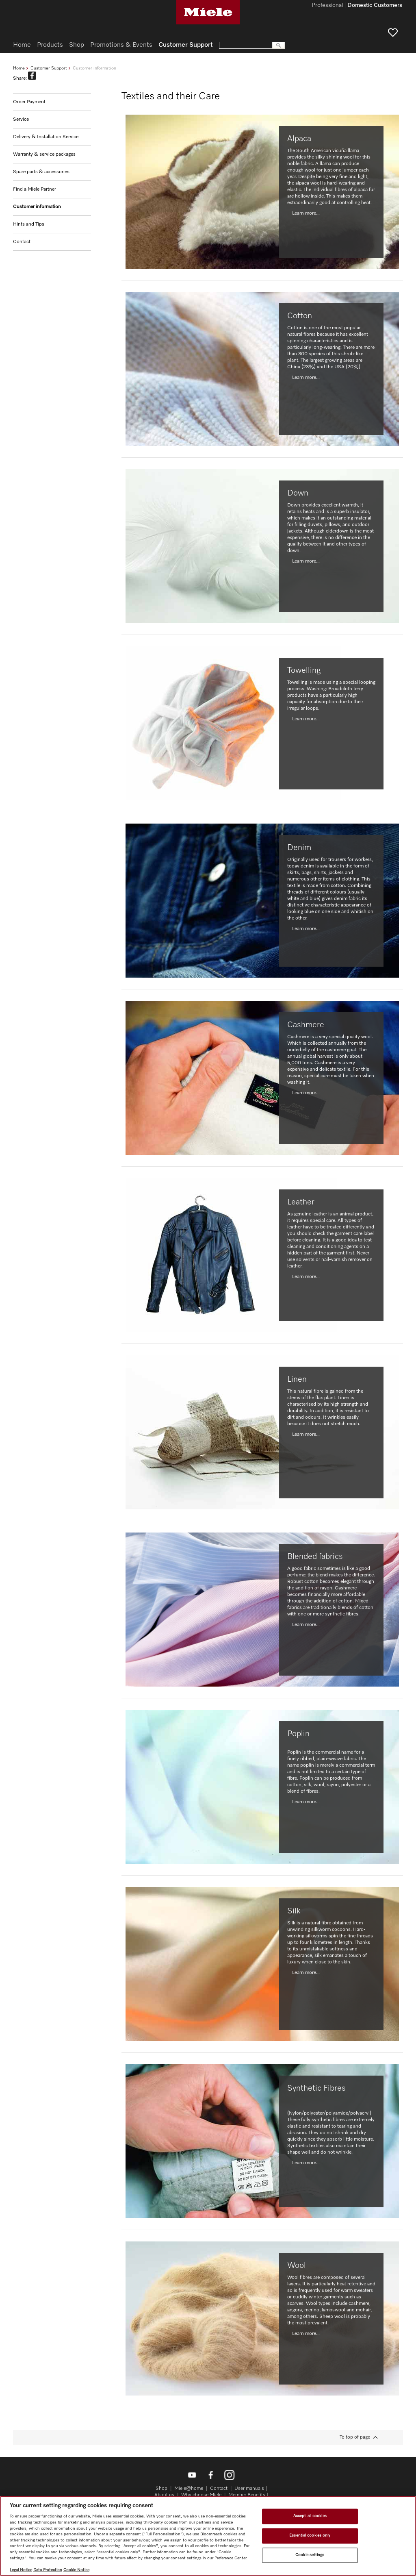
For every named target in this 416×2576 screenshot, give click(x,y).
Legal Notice (21, 2570)
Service (21, 119)
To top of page (355, 2437)
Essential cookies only (309, 2535)
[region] (208, 2536)
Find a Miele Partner (34, 189)
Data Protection (47, 2570)
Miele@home (188, 2488)
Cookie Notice (76, 2570)
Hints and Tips (28, 224)
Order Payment (29, 102)
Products (50, 45)
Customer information (37, 206)
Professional (327, 5)
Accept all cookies (310, 2516)
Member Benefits (246, 2495)
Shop (76, 45)
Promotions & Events (121, 45)
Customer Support (48, 68)
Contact (21, 241)
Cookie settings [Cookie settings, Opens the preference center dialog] (309, 2555)
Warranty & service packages (44, 154)
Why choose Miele (201, 2495)
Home (19, 68)
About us (164, 2495)
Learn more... (306, 213)
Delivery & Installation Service (45, 137)
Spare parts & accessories (41, 172)
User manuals (249, 2488)
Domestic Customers (374, 5)
